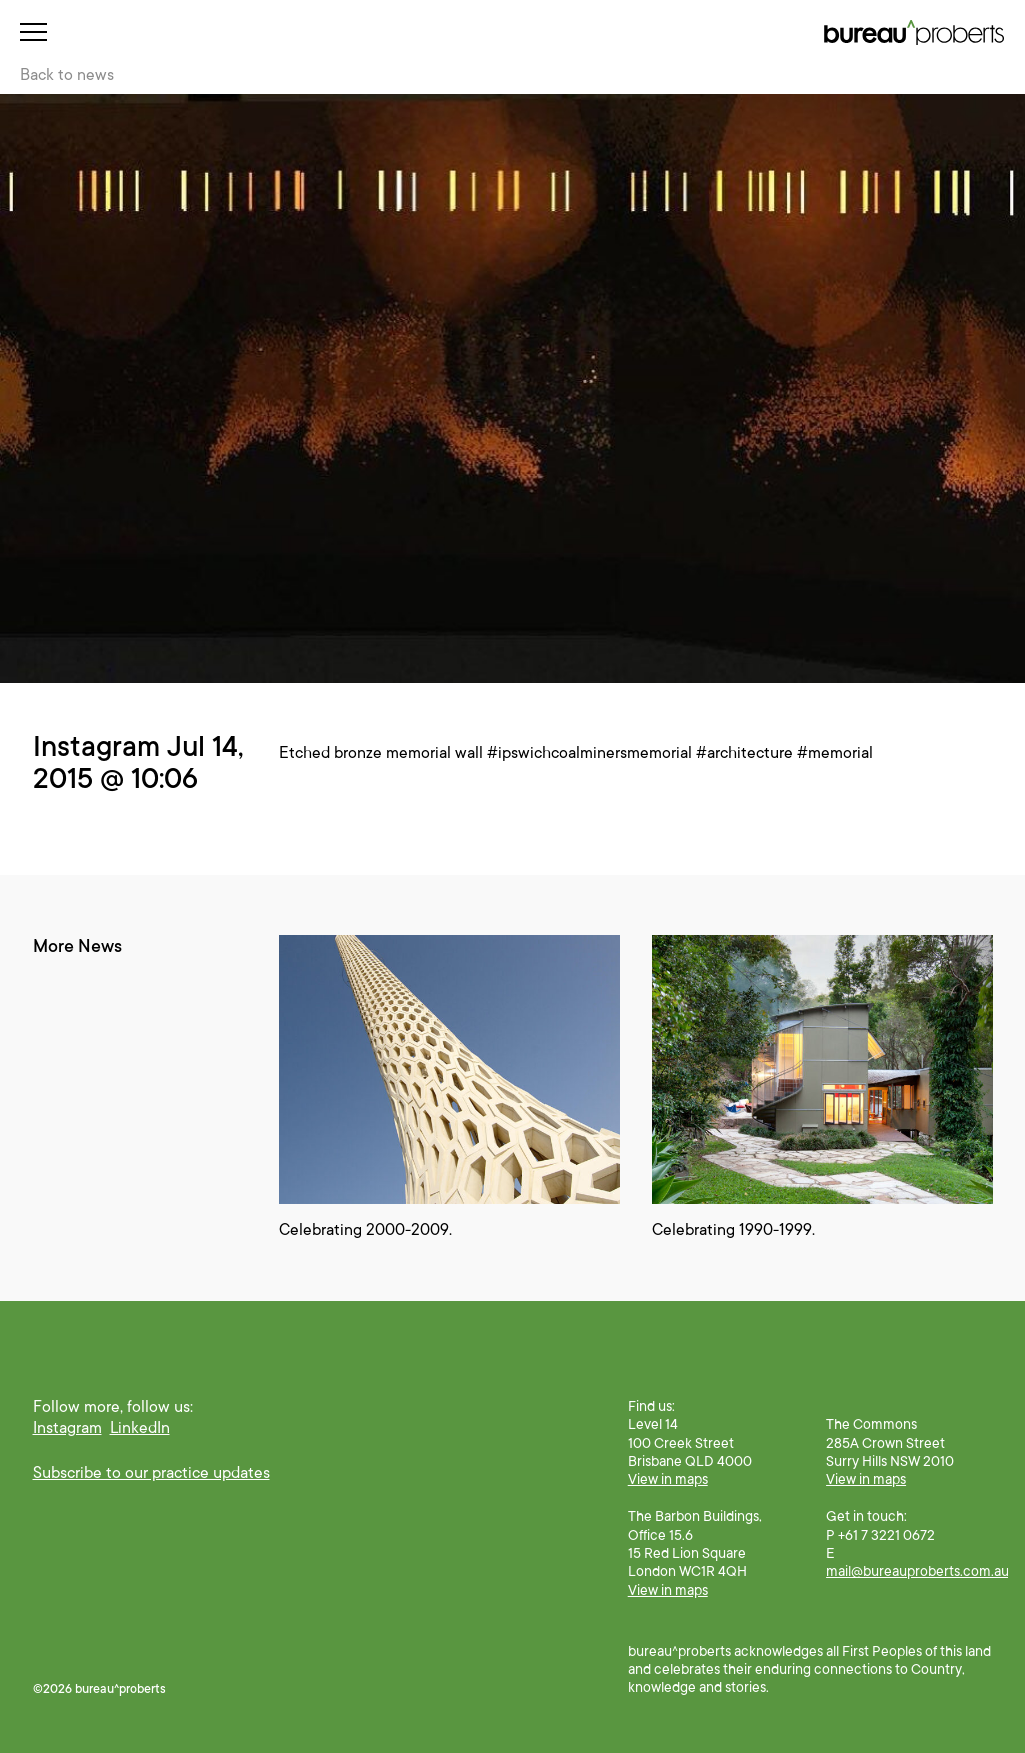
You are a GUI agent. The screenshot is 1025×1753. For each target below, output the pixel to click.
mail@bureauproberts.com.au (917, 1571)
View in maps (668, 1479)
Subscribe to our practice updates (151, 1473)
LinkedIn (140, 1428)
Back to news (67, 75)
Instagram (67, 1428)
